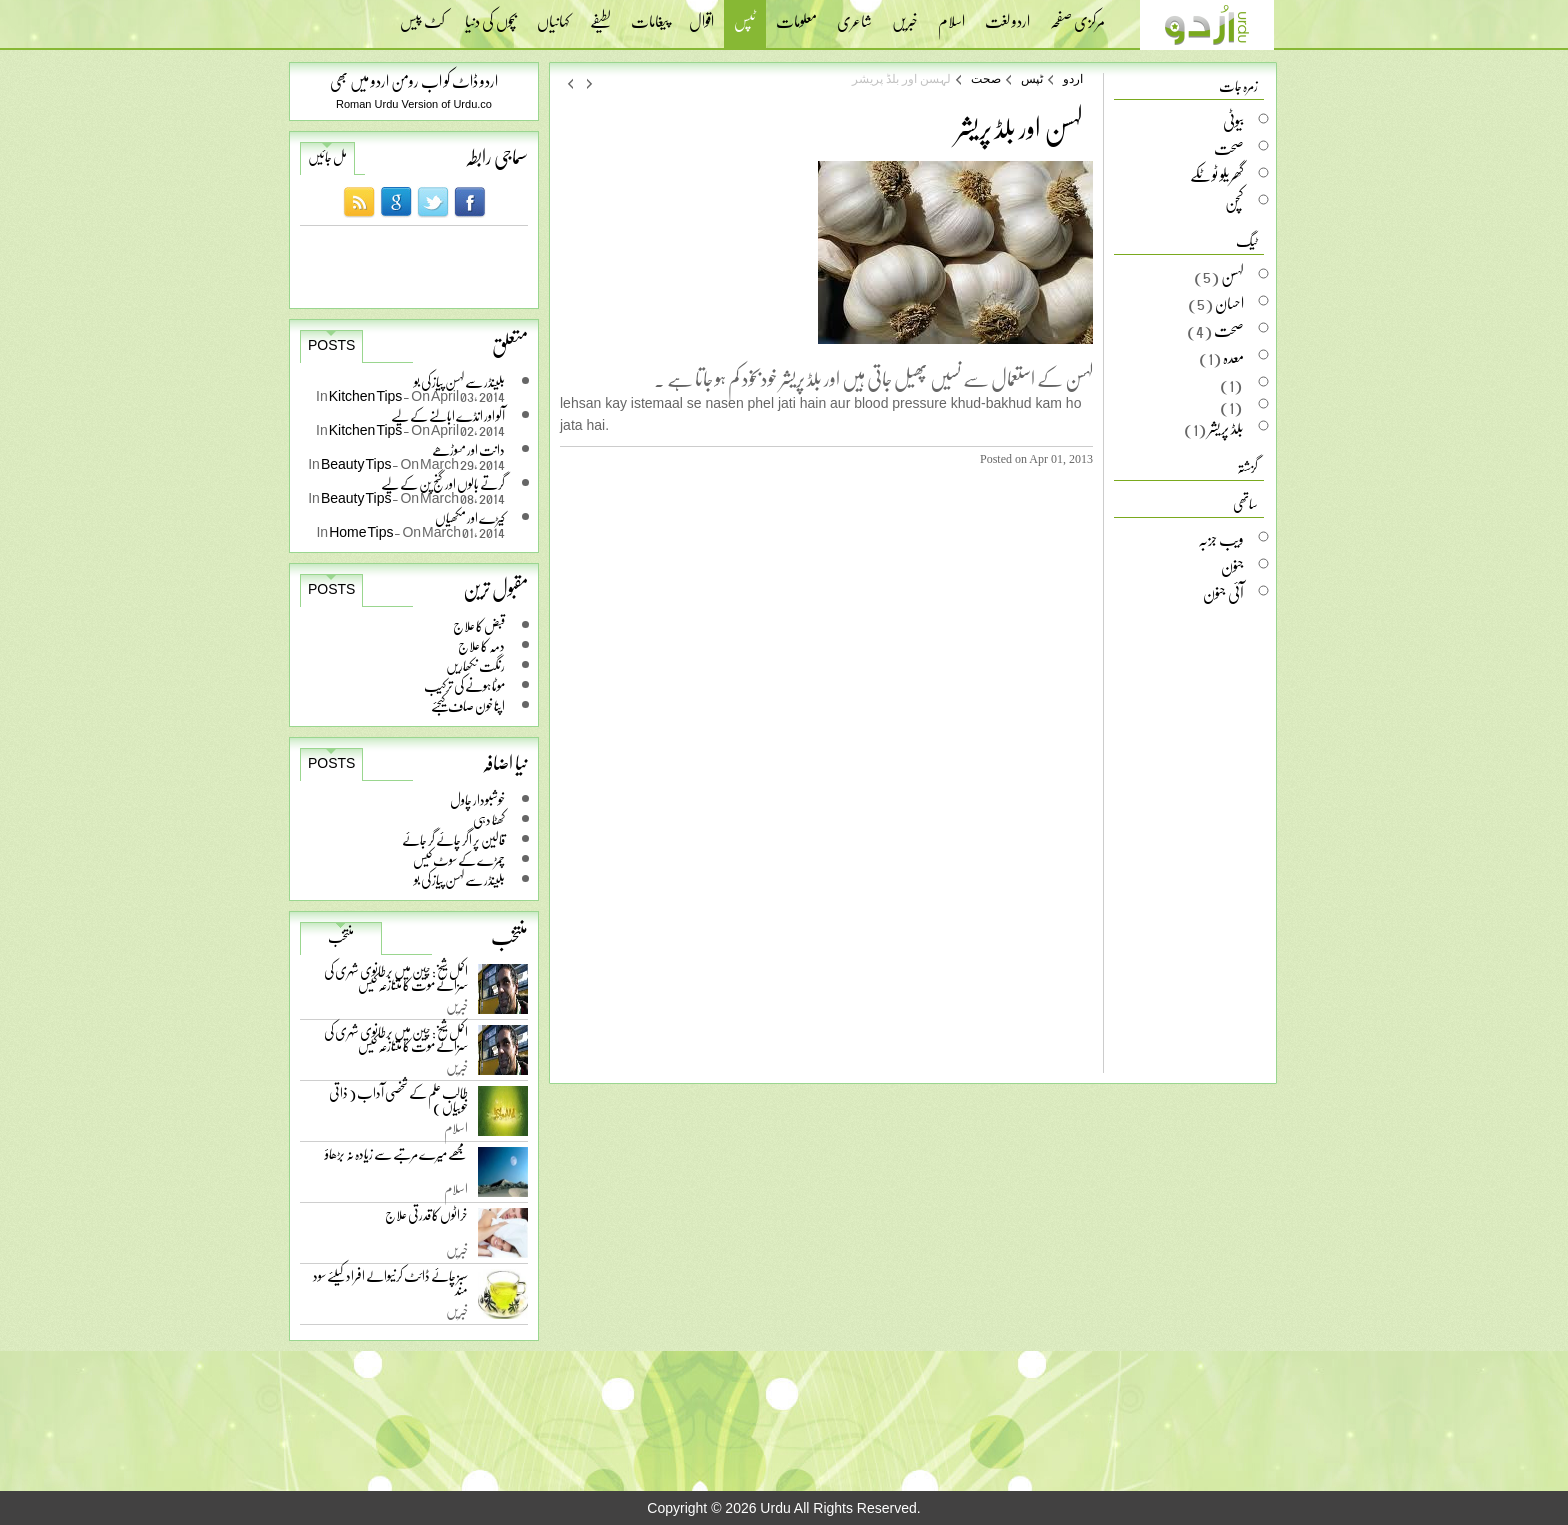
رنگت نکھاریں (475, 665)
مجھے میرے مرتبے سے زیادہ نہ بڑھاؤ (396, 1158)
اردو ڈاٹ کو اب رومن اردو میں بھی (414, 80)
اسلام (951, 15)
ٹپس (745, 23)
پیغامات (650, 15)
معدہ (1233, 357)
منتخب (341, 937)
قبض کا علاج (479, 625)
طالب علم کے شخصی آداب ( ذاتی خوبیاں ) (398, 1103)
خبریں (905, 15)
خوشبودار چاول (477, 799)
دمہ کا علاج (481, 645)
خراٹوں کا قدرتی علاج (426, 1219)
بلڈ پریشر (1226, 428)
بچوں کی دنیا (491, 15)
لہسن (1232, 276)
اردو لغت (1007, 15)
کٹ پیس (422, 15)
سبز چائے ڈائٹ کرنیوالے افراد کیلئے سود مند (390, 1286)
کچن (1234, 202)
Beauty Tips (357, 463)
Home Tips (361, 531)
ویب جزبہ (1221, 539)
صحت (986, 79)
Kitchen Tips (366, 395)
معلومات (796, 15)
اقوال (701, 15)
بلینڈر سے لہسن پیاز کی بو (459, 879)
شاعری (854, 15)
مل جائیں (327, 157)
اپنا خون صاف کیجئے (468, 705)
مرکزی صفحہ (1077, 15)
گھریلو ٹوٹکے (1217, 175)
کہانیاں (553, 15)
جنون (1232, 566)
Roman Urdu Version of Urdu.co (414, 104)
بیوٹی (1233, 121)
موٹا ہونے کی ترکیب (464, 685)
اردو (1073, 79)
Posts (331, 345)
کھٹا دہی (489, 819)
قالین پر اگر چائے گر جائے (453, 839)
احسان (1229, 303)
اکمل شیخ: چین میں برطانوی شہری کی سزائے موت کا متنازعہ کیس (396, 981)
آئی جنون (1223, 593)
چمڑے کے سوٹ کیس (459, 859)
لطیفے (600, 15)
